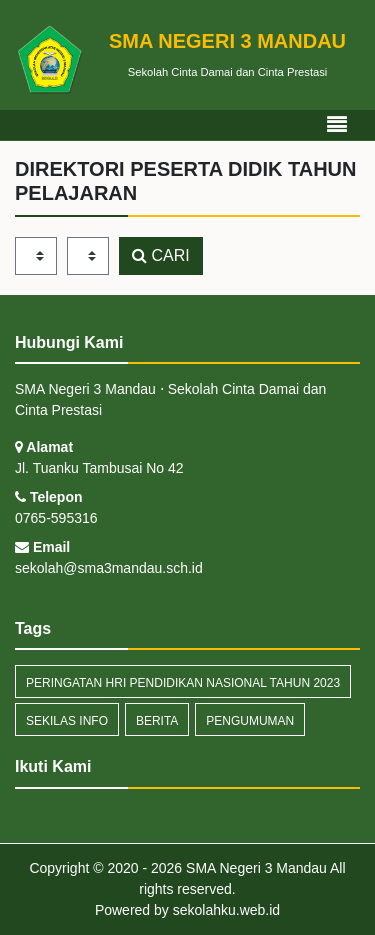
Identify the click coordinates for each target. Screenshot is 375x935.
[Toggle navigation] (337, 125)
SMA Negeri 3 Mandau (254, 868)
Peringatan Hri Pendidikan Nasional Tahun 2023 (183, 683)
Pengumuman (250, 721)
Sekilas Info (67, 721)
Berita (157, 721)
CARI (161, 255)
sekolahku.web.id (226, 910)
